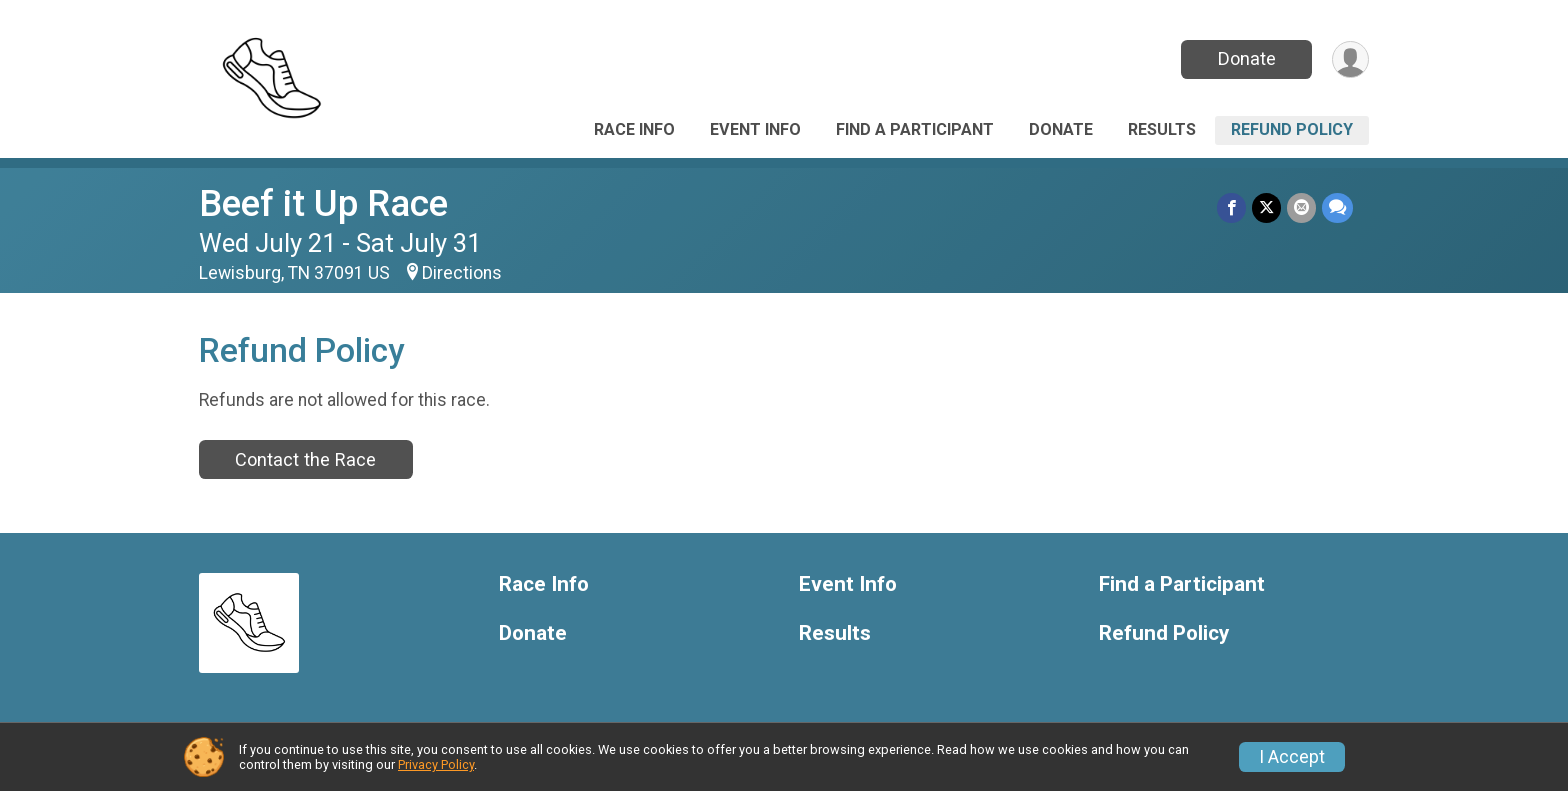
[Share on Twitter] (1266, 207)
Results (1162, 129)
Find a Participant (915, 129)
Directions (462, 273)
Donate (1247, 58)
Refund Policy (1292, 129)
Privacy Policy (436, 764)
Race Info (634, 129)
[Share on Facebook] (1231, 207)
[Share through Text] (1337, 207)
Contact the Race (305, 459)
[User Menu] (1350, 59)
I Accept (1292, 757)
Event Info (755, 129)
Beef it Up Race (323, 203)
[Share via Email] (1301, 207)
